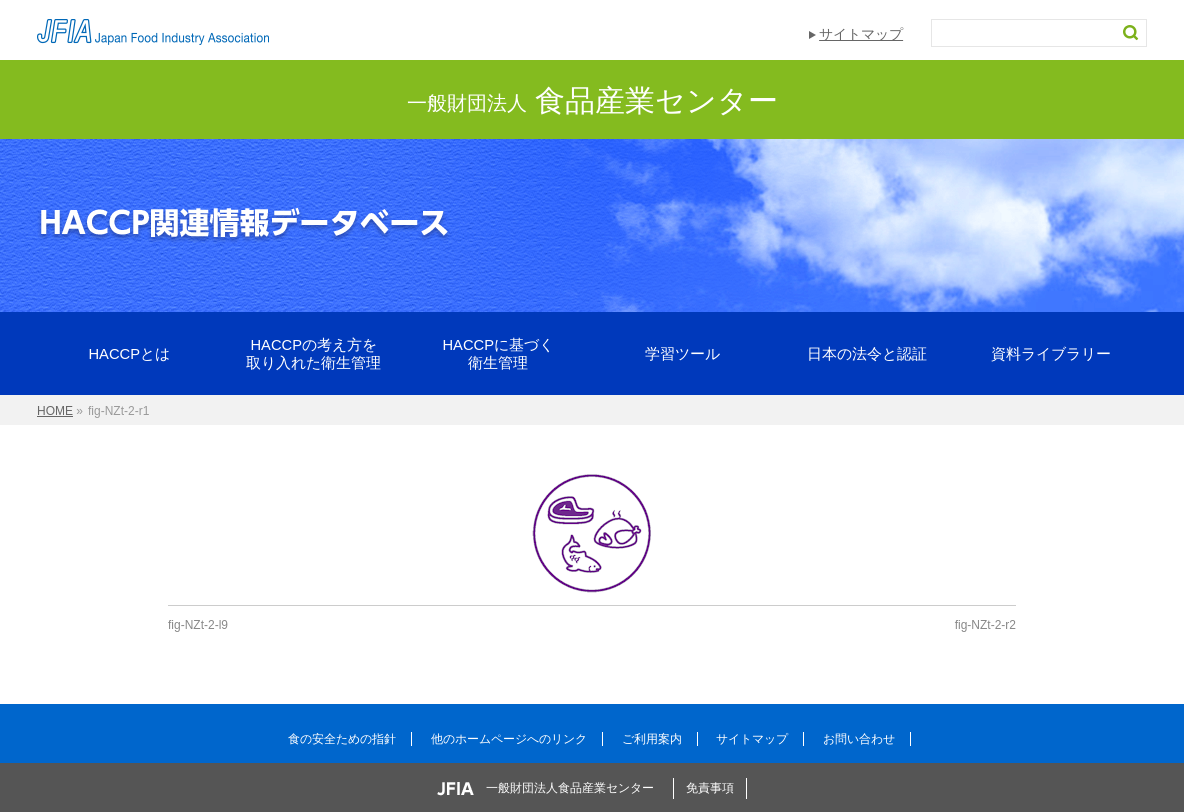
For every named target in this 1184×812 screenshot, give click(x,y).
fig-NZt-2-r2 (985, 625)
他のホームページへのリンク (509, 739)
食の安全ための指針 (342, 739)
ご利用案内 (652, 739)
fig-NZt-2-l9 (198, 625)
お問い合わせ (859, 739)
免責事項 (710, 788)
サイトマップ (861, 34)
